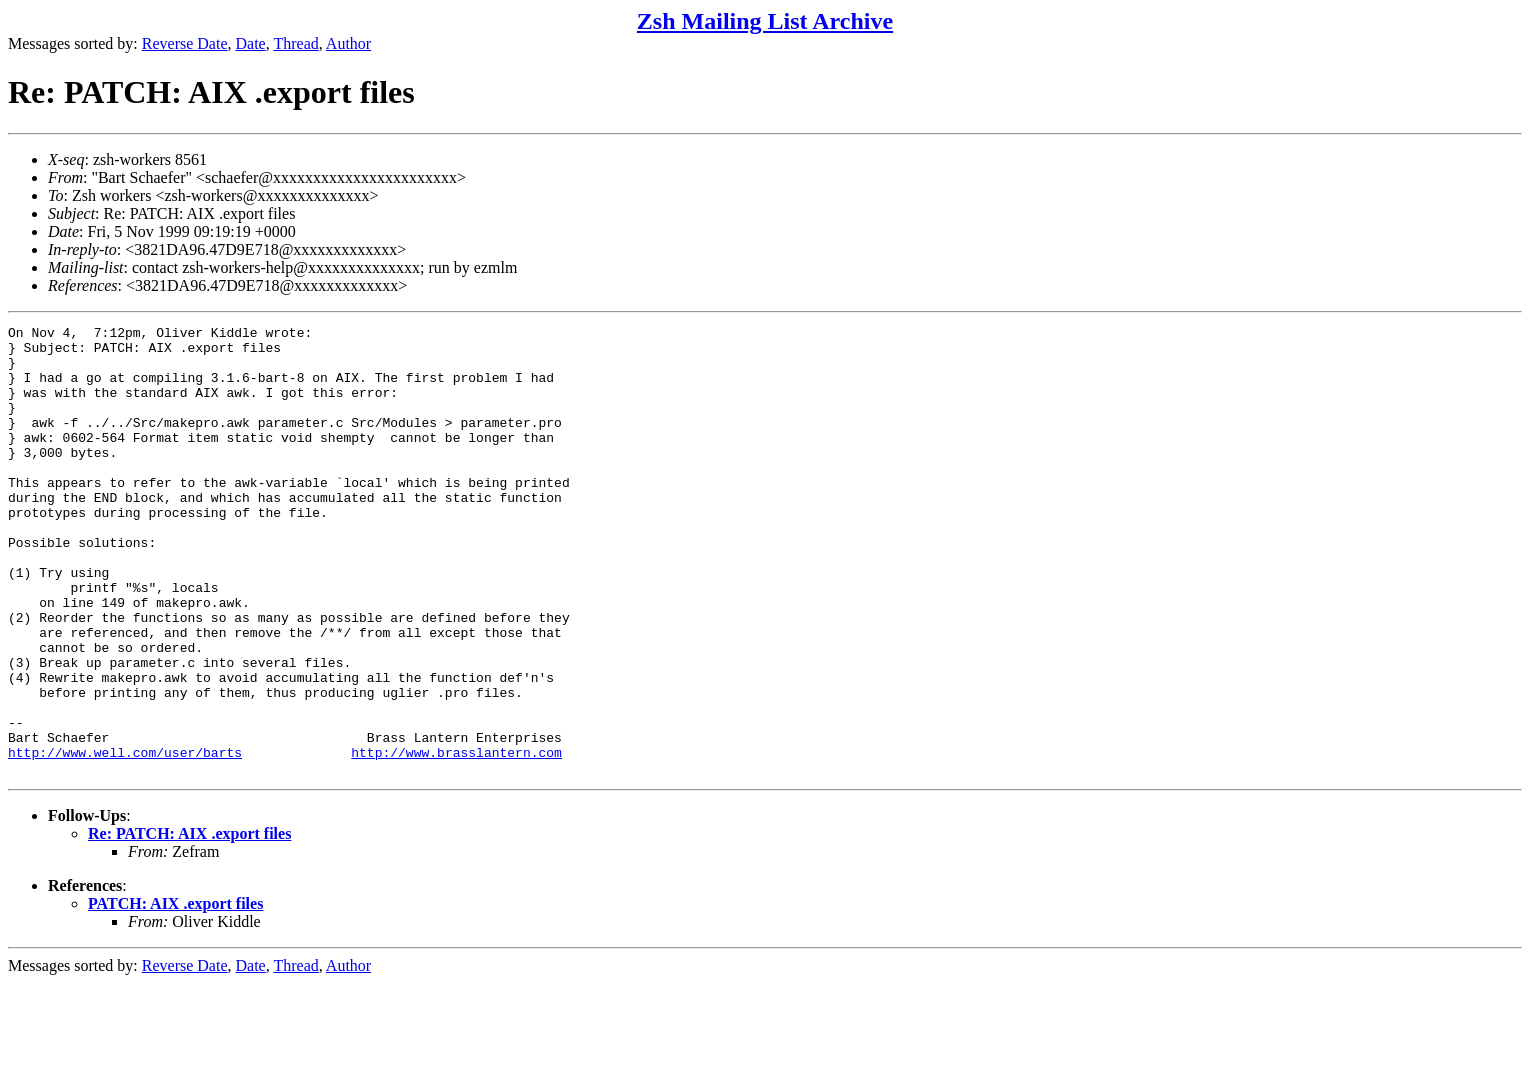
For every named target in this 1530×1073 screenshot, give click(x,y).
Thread (295, 43)
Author (348, 43)
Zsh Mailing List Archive (765, 21)
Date (251, 43)
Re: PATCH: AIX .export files (189, 923)
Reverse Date (185, 43)
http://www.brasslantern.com (456, 839)
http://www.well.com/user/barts (125, 839)
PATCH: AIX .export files (175, 993)
